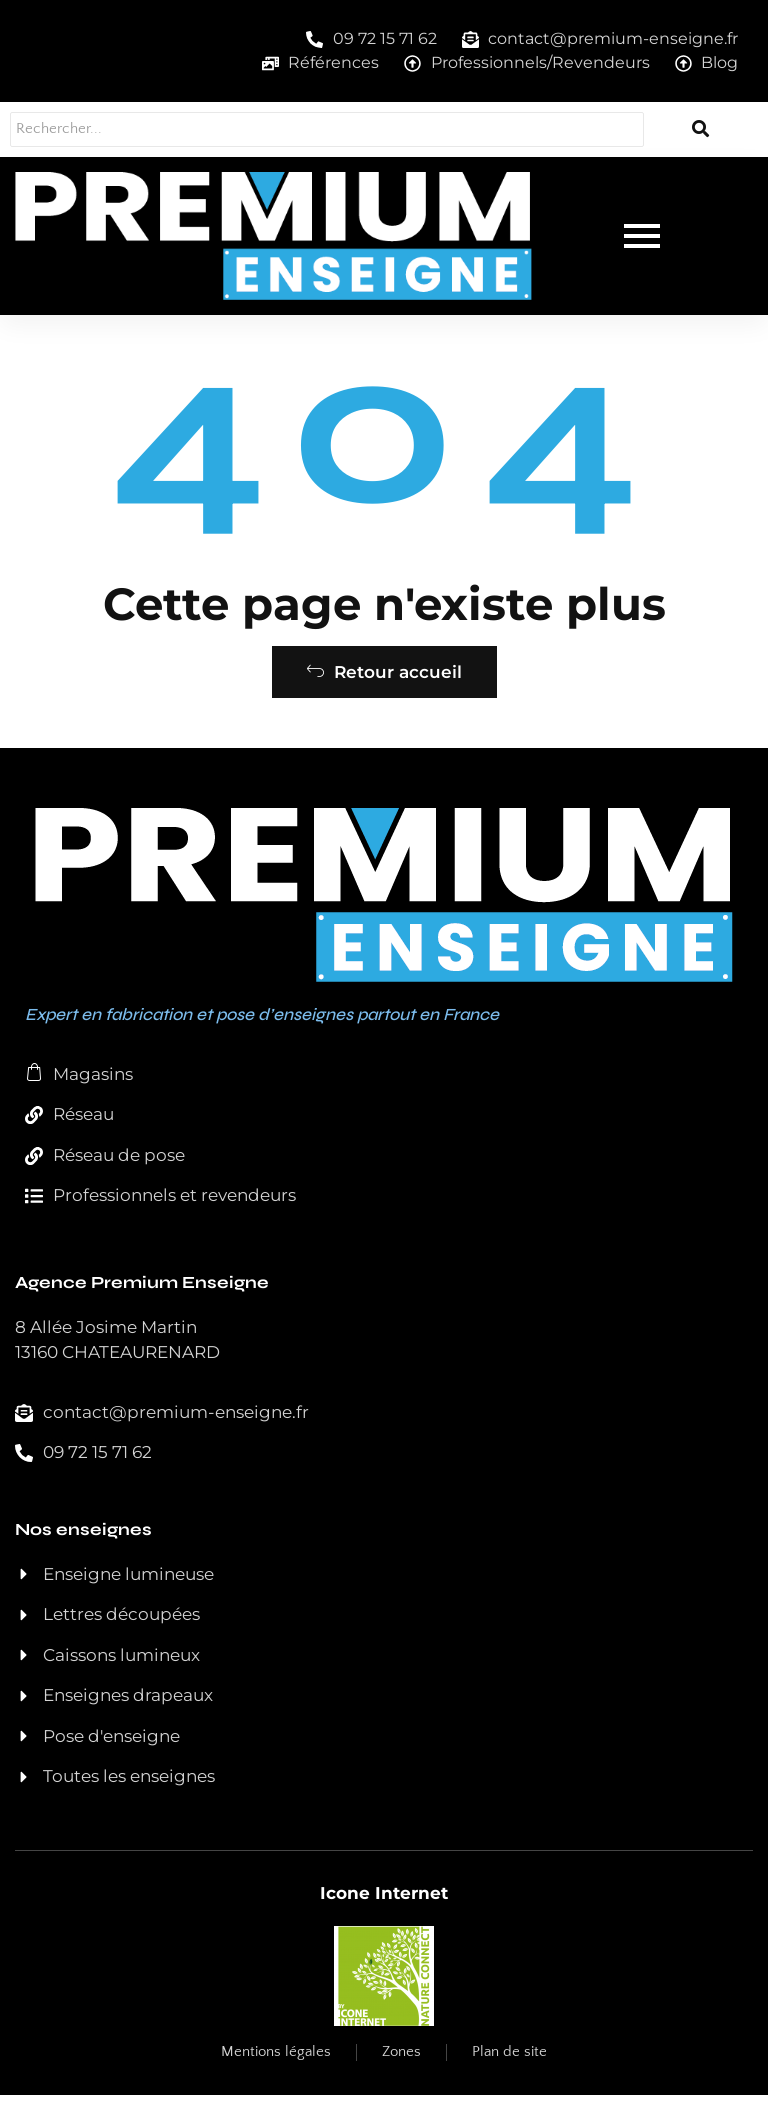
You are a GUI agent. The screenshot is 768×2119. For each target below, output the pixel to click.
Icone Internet (384, 1917)
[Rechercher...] (321, 129)
